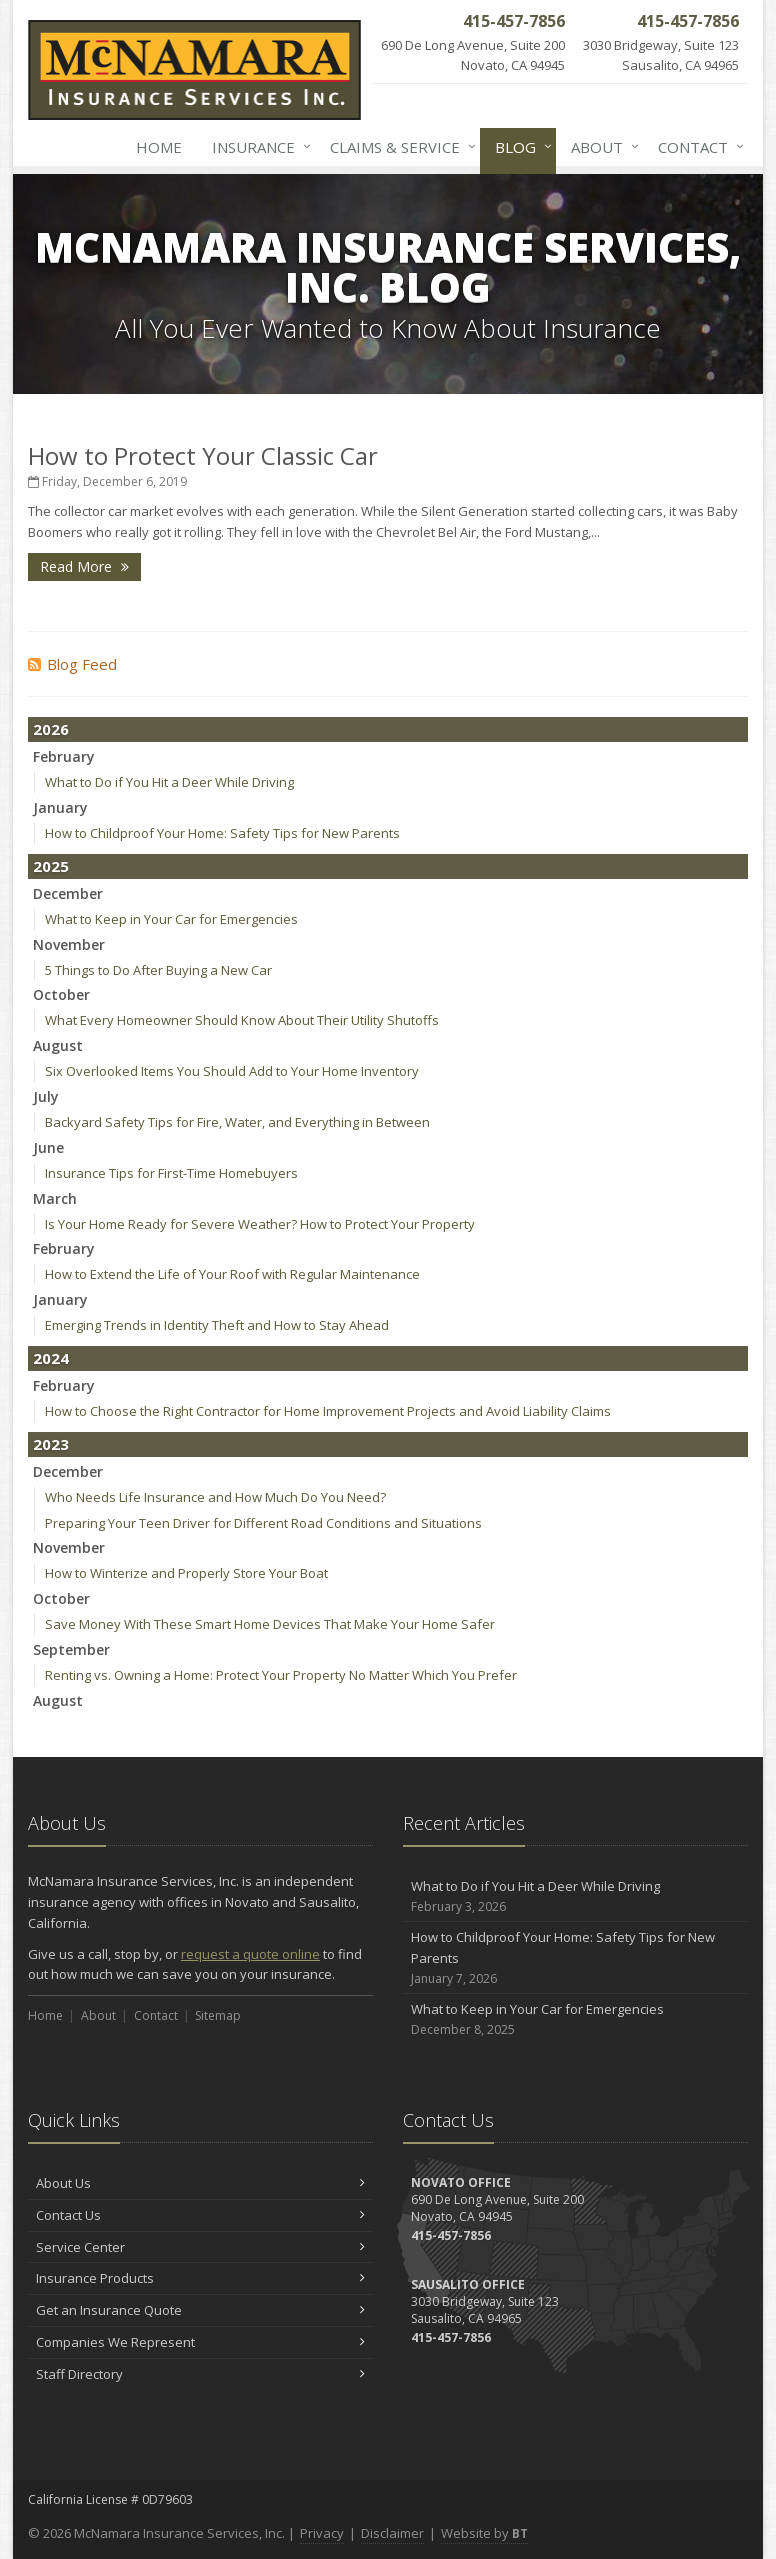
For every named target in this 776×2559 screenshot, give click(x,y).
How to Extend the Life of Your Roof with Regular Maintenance (232, 1274)
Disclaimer (392, 2533)
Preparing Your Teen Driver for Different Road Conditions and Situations (263, 1523)
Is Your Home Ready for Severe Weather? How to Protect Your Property (260, 1224)
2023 (51, 1444)
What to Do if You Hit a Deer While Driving (169, 782)
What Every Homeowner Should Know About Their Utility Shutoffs (242, 1020)
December (68, 893)
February (64, 756)
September (71, 1649)
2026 (51, 729)
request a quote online (250, 1954)
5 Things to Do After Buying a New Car (158, 970)
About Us (200, 2183)
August (58, 1045)
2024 (51, 1358)
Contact (697, 147)
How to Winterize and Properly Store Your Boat (186, 1573)
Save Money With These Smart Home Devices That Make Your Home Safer (270, 1624)
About (601, 147)
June (48, 1147)
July (46, 1096)
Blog (519, 147)
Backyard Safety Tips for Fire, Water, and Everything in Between (237, 1122)
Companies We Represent (200, 2342)
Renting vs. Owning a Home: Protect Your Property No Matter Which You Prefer (281, 1675)
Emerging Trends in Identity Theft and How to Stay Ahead (217, 1325)
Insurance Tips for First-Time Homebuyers (171, 1173)
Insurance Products (200, 2278)
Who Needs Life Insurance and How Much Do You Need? (215, 1497)
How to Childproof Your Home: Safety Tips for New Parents (222, 833)
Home (159, 147)
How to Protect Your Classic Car (203, 455)
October (61, 994)
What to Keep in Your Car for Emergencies (171, 919)
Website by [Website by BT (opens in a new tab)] (484, 2533)
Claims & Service (399, 147)
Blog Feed (72, 664)
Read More (84, 566)
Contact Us (200, 2215)
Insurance (257, 147)
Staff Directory (200, 2374)
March (55, 1198)
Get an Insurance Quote (200, 2310)
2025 (51, 866)
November (69, 944)
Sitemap (218, 2015)
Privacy (322, 2533)
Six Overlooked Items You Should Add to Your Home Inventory (232, 1071)
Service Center (200, 2247)
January (60, 807)
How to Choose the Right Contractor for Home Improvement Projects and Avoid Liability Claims (328, 1411)
